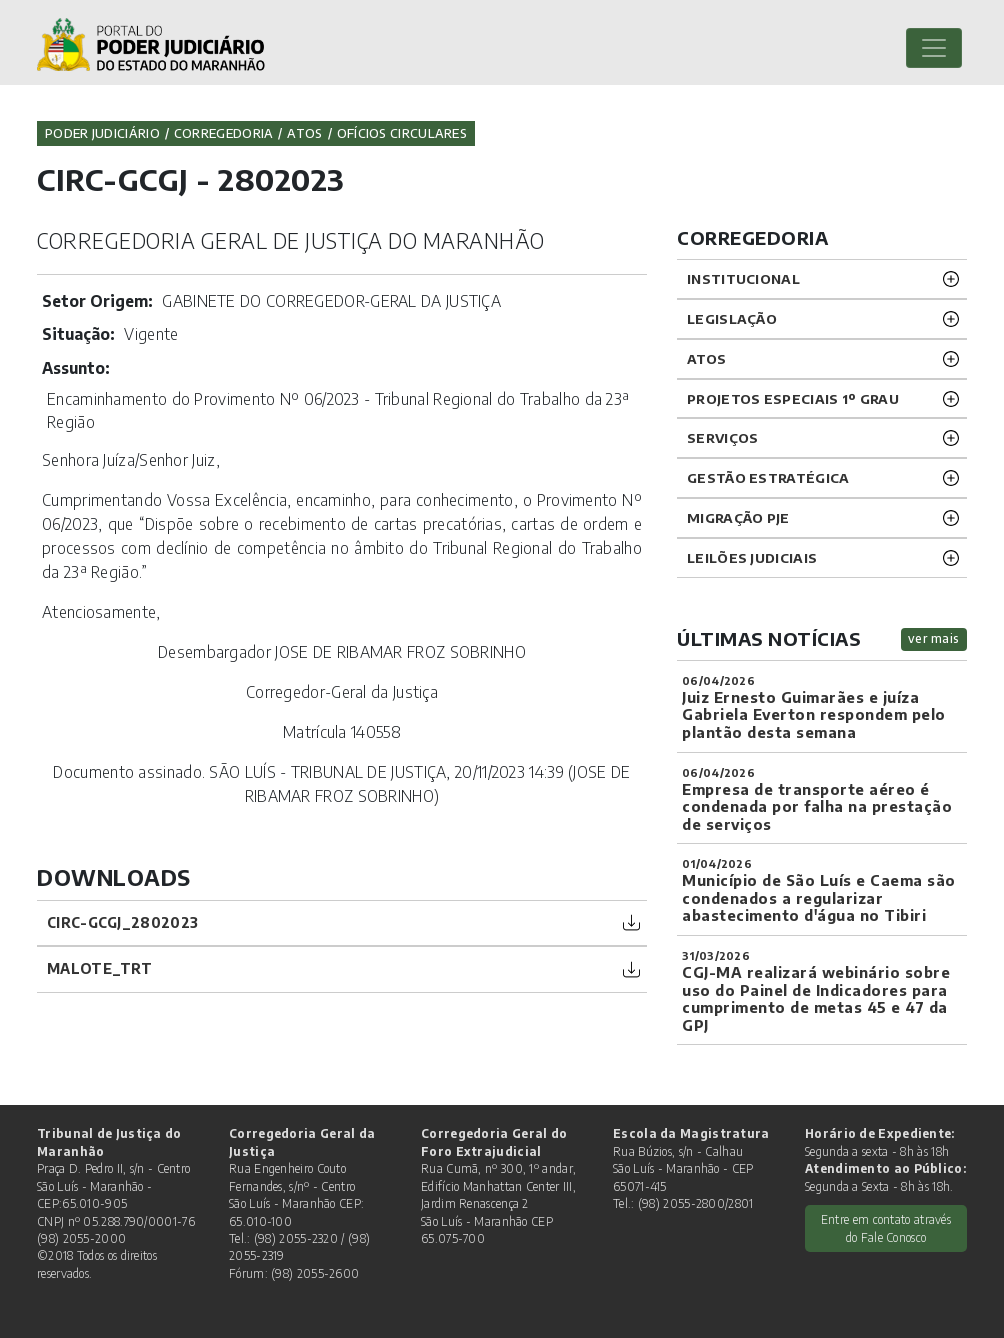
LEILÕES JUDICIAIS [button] (752, 557)
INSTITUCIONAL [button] (743, 278)
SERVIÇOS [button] (722, 437)
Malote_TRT (99, 968)
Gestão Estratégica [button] (768, 477)
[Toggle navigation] (934, 48)
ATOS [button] (706, 358)
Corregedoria (224, 133)
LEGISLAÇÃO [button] (732, 318)
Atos (304, 133)
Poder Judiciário (102, 133)
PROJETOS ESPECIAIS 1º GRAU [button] (793, 398)
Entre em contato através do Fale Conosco (886, 1228)
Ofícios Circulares (402, 133)
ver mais (934, 638)
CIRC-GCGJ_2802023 (122, 922)
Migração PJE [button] (738, 517)
